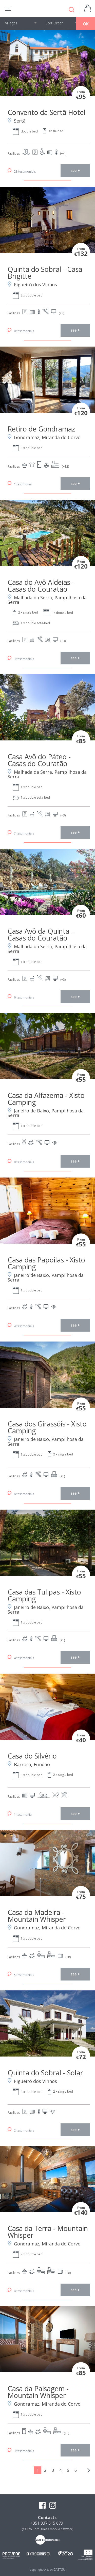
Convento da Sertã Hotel (47, 112)
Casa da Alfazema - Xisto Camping (46, 1099)
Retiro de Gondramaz (41, 429)
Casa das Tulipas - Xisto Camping (44, 1595)
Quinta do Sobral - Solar (45, 2072)
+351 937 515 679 (46, 2523)
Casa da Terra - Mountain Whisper (48, 2232)
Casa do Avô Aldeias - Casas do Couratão (41, 585)
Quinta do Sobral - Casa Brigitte (45, 272)
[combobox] (20, 23)
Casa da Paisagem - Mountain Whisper (38, 2392)
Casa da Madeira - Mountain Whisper (37, 1916)
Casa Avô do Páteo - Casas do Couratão (39, 760)
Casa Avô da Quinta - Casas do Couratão (40, 934)
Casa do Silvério (32, 1756)
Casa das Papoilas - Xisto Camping (46, 1263)
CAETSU (59, 2569)
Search (85, 23)
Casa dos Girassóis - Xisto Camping (47, 1427)
